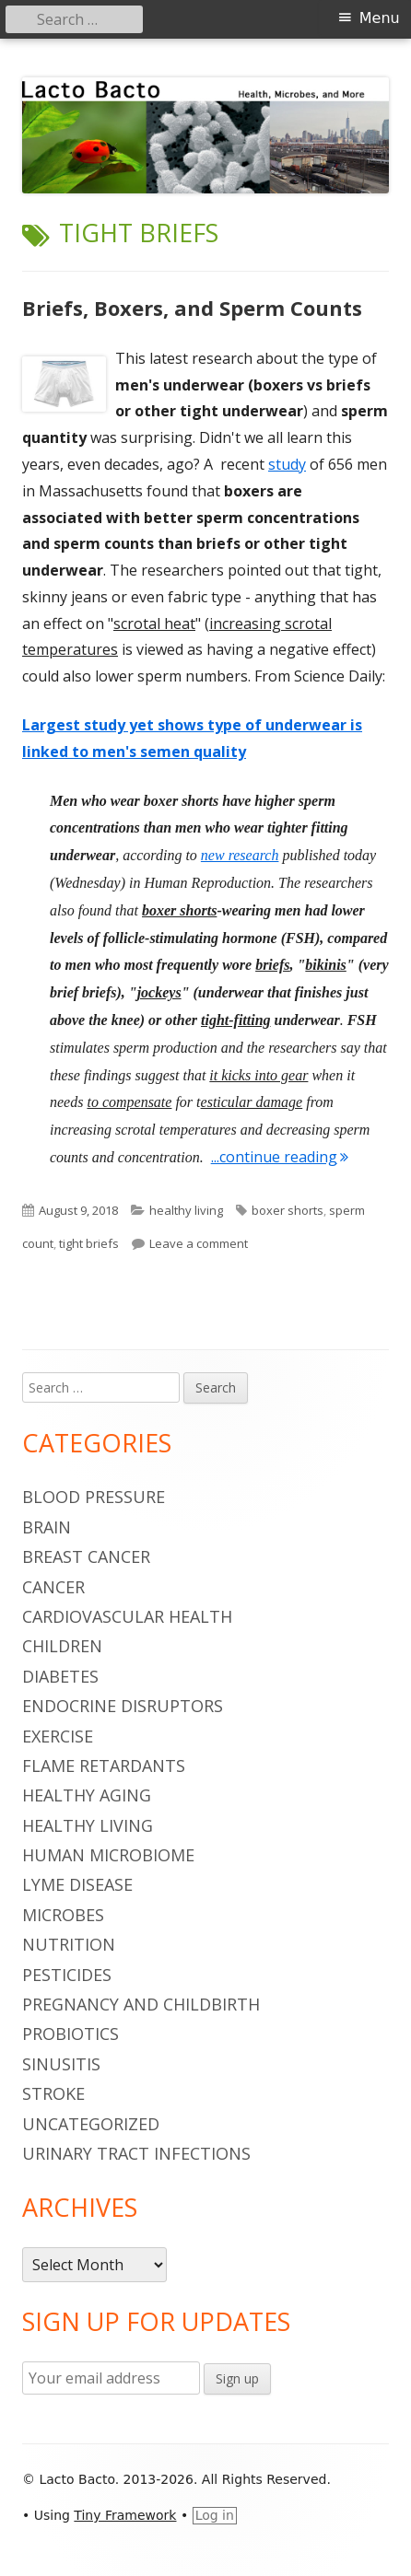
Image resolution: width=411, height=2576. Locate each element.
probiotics (70, 2033)
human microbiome (108, 1855)
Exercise (57, 1736)
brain (46, 1527)
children (62, 1646)
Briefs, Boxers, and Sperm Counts (192, 307)
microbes (63, 1915)
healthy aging (86, 1795)
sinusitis (61, 2064)
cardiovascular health (127, 1616)
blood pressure (93, 1497)
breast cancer (86, 1556)
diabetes (60, 1676)
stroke (53, 2093)
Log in (214, 2515)
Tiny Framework (125, 2515)
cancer (53, 1587)
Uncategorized (90, 2124)
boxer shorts (287, 1210)
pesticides (67, 1975)
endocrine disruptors (122, 1706)
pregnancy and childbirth (141, 2004)
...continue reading (279, 1157)
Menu (379, 18)
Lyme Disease (77, 1884)
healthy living (186, 1210)
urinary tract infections (136, 2153)
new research (240, 855)
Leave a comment (198, 1243)
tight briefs (89, 1243)
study (287, 464)
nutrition (68, 1944)
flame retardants (103, 1765)
